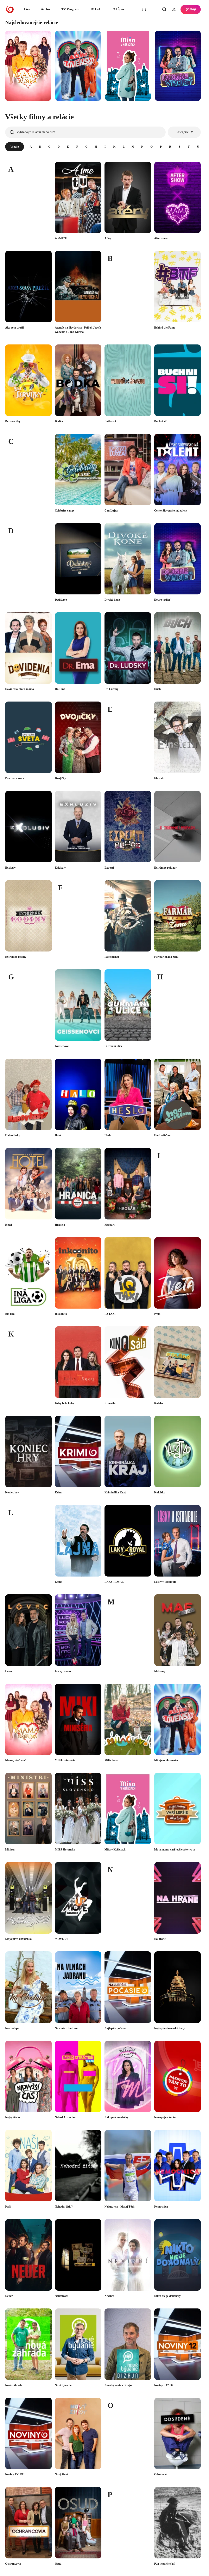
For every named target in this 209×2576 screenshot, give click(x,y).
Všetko (14, 146)
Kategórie (184, 132)
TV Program (70, 9)
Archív (46, 9)
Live (27, 9)
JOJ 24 (95, 9)
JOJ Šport (118, 9)
